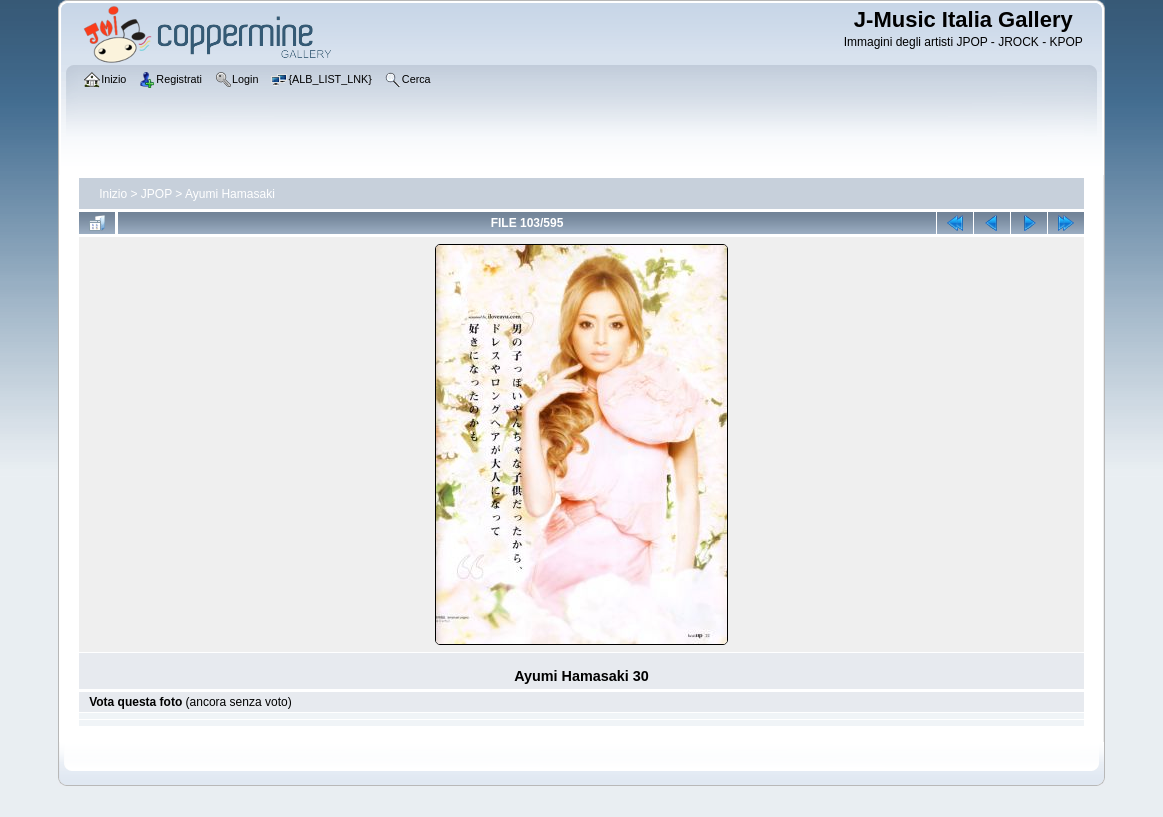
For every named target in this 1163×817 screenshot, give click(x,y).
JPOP (156, 194)
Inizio (113, 194)
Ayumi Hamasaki (230, 194)
